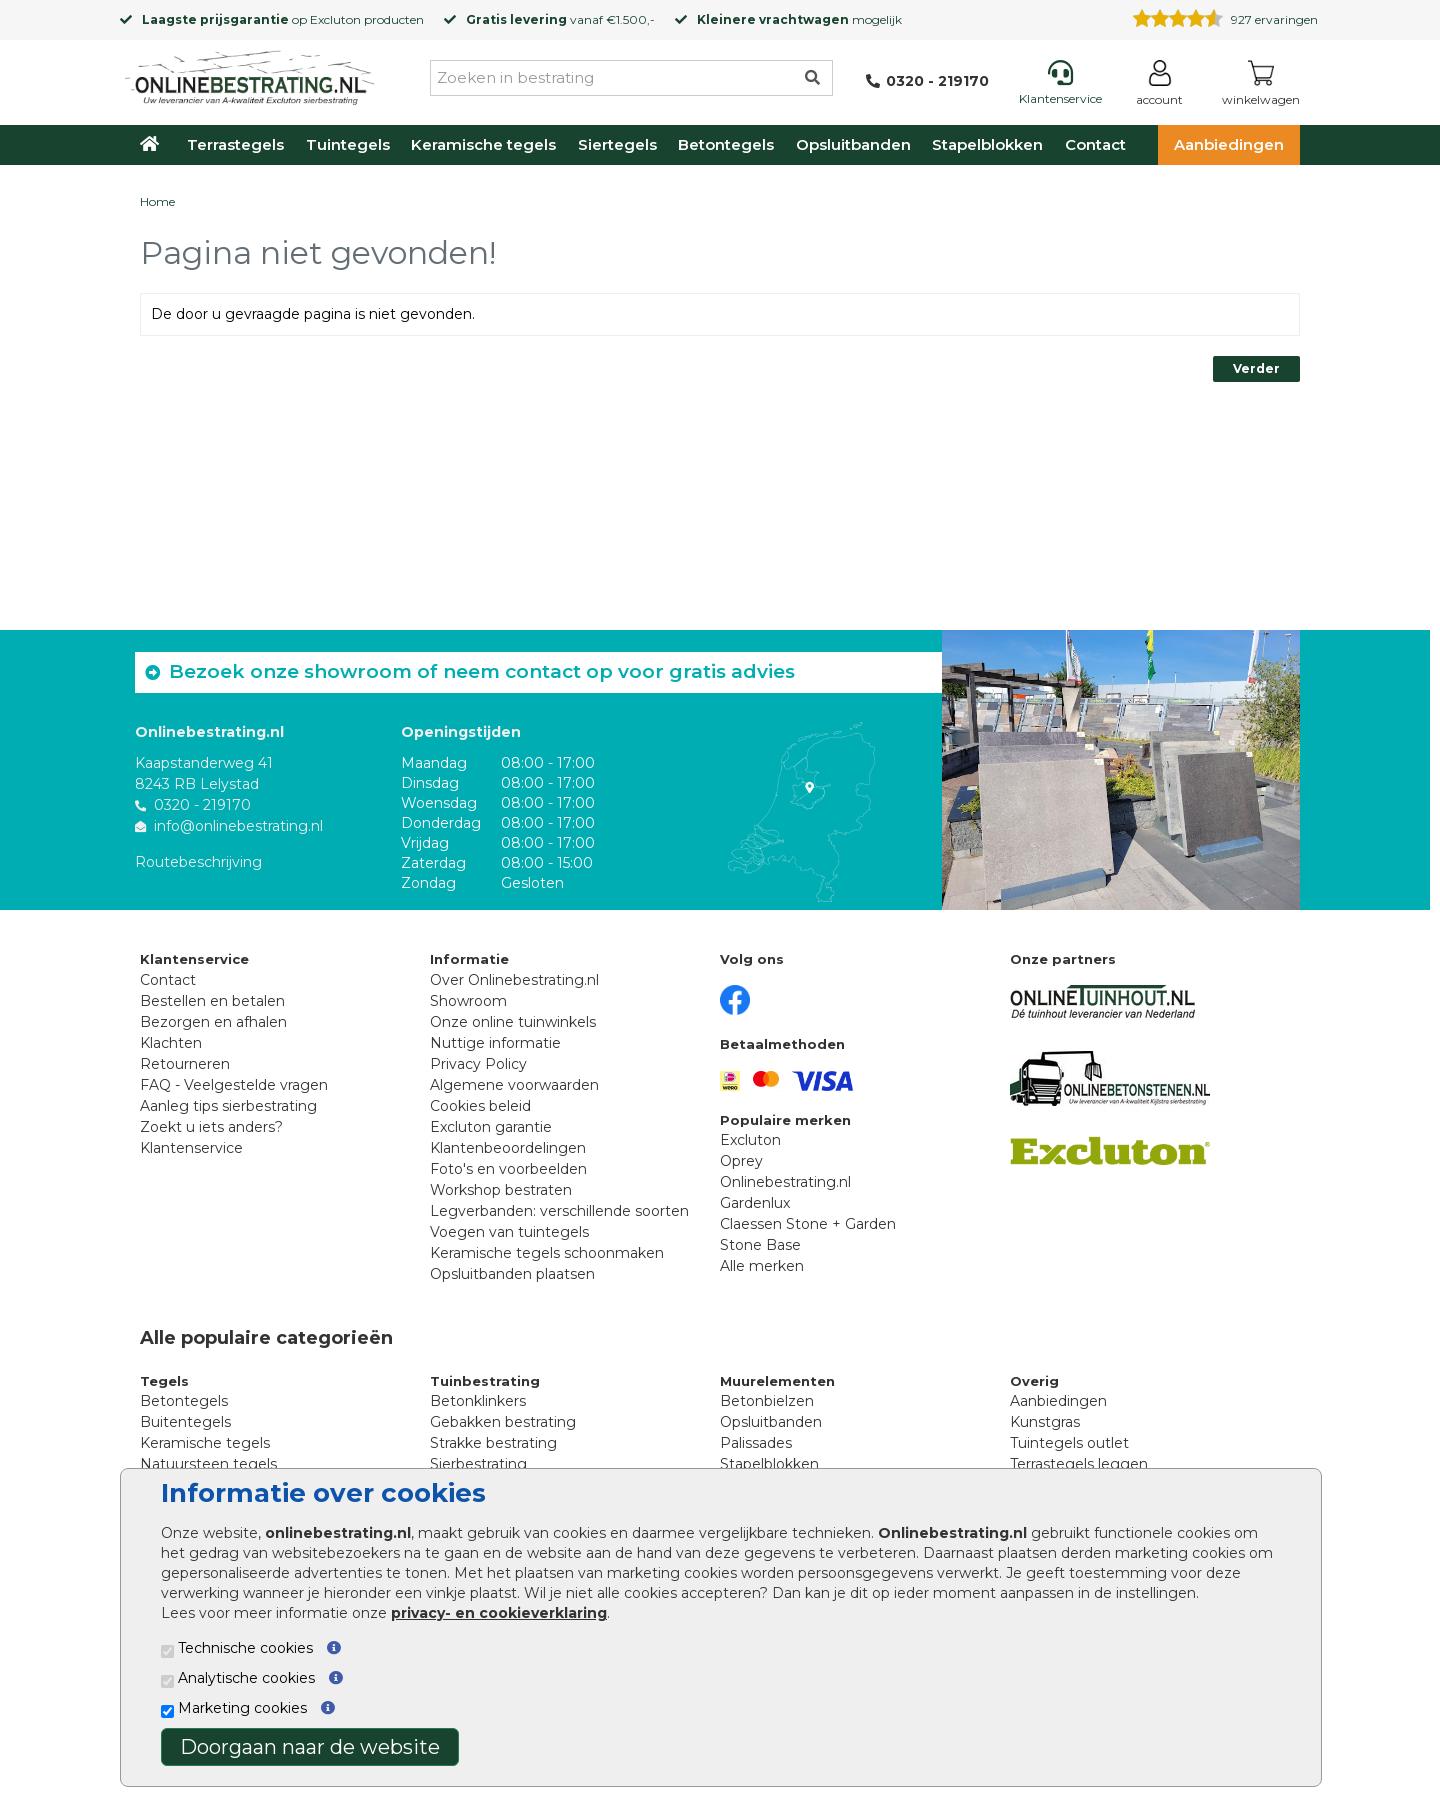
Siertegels (617, 144)
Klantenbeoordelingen (508, 1148)
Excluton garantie (491, 1127)
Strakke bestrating (493, 1443)
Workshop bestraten (501, 1190)
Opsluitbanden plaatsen (512, 1274)
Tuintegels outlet (1069, 1443)
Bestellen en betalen (212, 1001)
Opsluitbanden (853, 144)
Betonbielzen (767, 1401)
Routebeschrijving (198, 862)
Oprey (741, 1161)
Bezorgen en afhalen (213, 1022)
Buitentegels (185, 1422)
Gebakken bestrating (503, 1422)
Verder (1256, 368)
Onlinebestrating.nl (785, 1182)
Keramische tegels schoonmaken (547, 1253)
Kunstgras (1045, 1422)
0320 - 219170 (202, 805)
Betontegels (726, 144)
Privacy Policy (478, 1064)
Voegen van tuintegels (509, 1232)
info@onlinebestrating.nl (238, 826)
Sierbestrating (478, 1464)
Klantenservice (191, 1148)
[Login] (1159, 86)
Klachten (171, 1043)
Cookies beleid (480, 1106)
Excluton (335, 19)
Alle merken (762, 1266)
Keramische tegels (483, 144)
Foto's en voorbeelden (508, 1169)
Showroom (468, 1001)
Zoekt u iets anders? (211, 1127)
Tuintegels (348, 144)
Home (157, 201)
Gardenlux (755, 1203)
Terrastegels (235, 144)
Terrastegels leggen (1079, 1464)
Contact (1095, 144)
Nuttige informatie (495, 1043)
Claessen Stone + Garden (808, 1224)
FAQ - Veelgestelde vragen (234, 1085)
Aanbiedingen (1229, 144)
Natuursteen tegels (208, 1464)
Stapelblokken (987, 144)
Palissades (756, 1443)
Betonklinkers (478, 1401)
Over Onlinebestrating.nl (514, 980)
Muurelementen (777, 1381)
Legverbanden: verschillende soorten (559, 1211)
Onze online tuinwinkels (513, 1022)
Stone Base (760, 1245)
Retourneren (185, 1064)
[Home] (250, 74)
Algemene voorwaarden (514, 1085)
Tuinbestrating (485, 1381)
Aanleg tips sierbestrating (228, 1106)
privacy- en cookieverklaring (499, 1613)
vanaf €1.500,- (560, 19)
